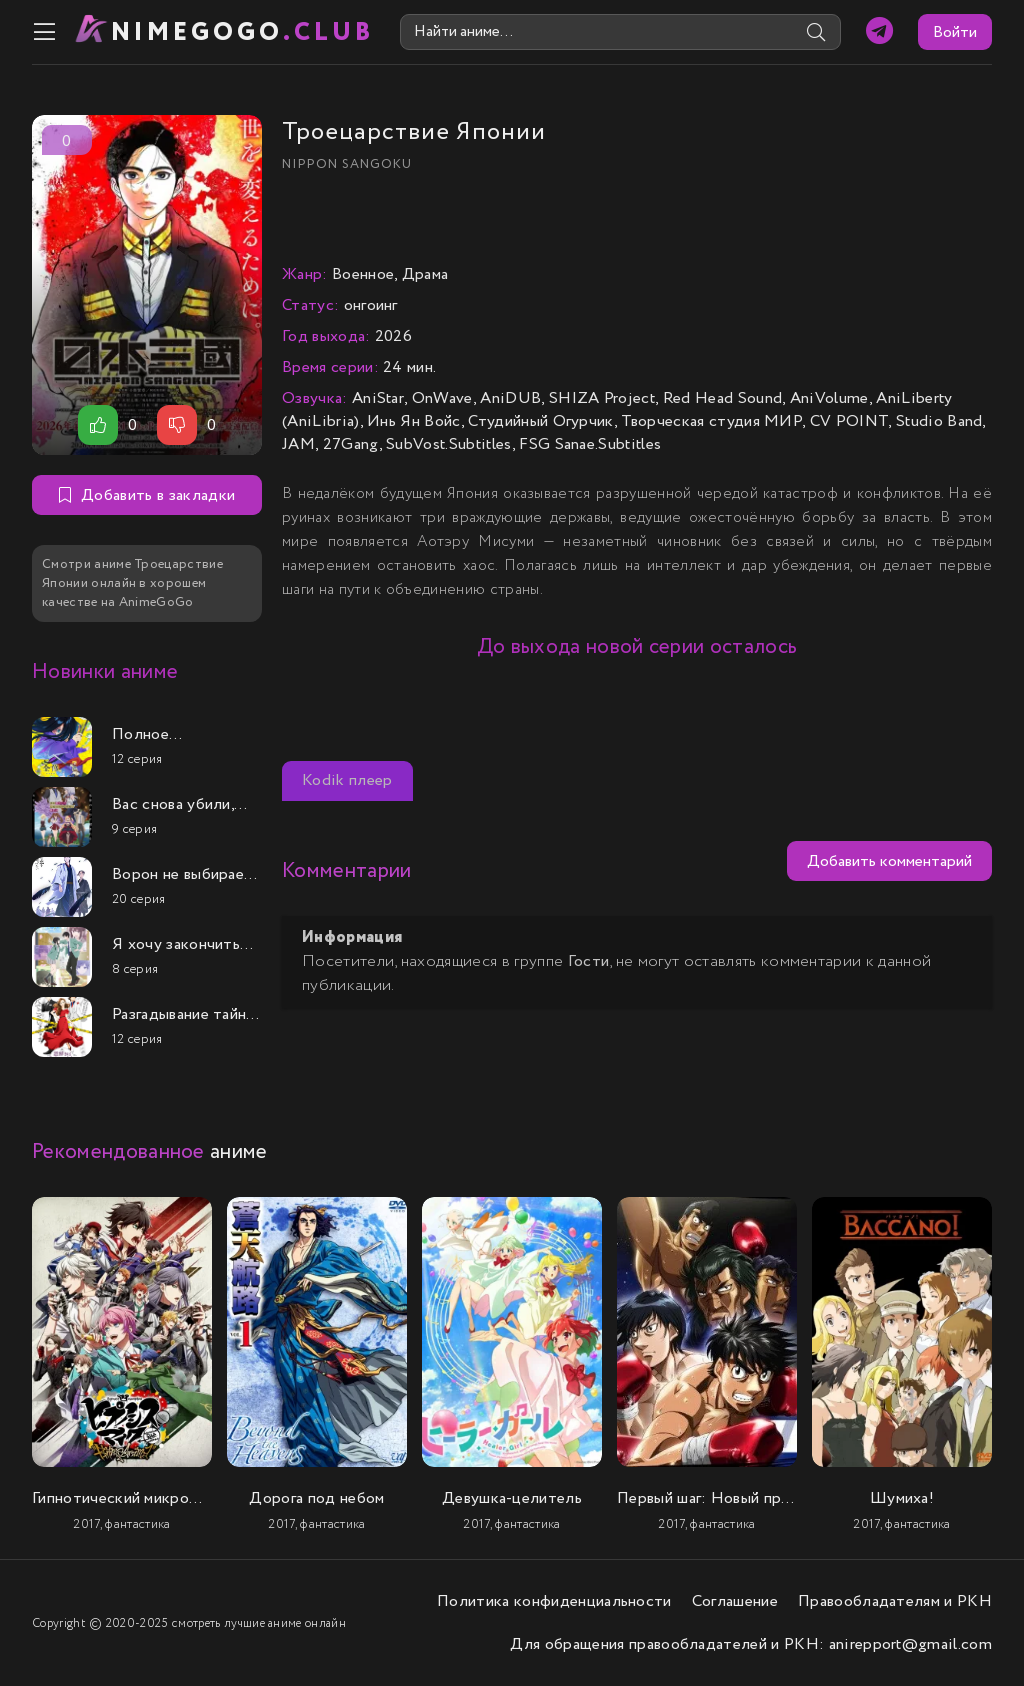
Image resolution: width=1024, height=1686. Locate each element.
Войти (955, 32)
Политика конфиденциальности (554, 1601)
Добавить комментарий (889, 861)
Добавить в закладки (147, 495)
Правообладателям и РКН (895, 1601)
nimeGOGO (243, 32)
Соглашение (735, 1601)
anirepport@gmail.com (910, 1644)
